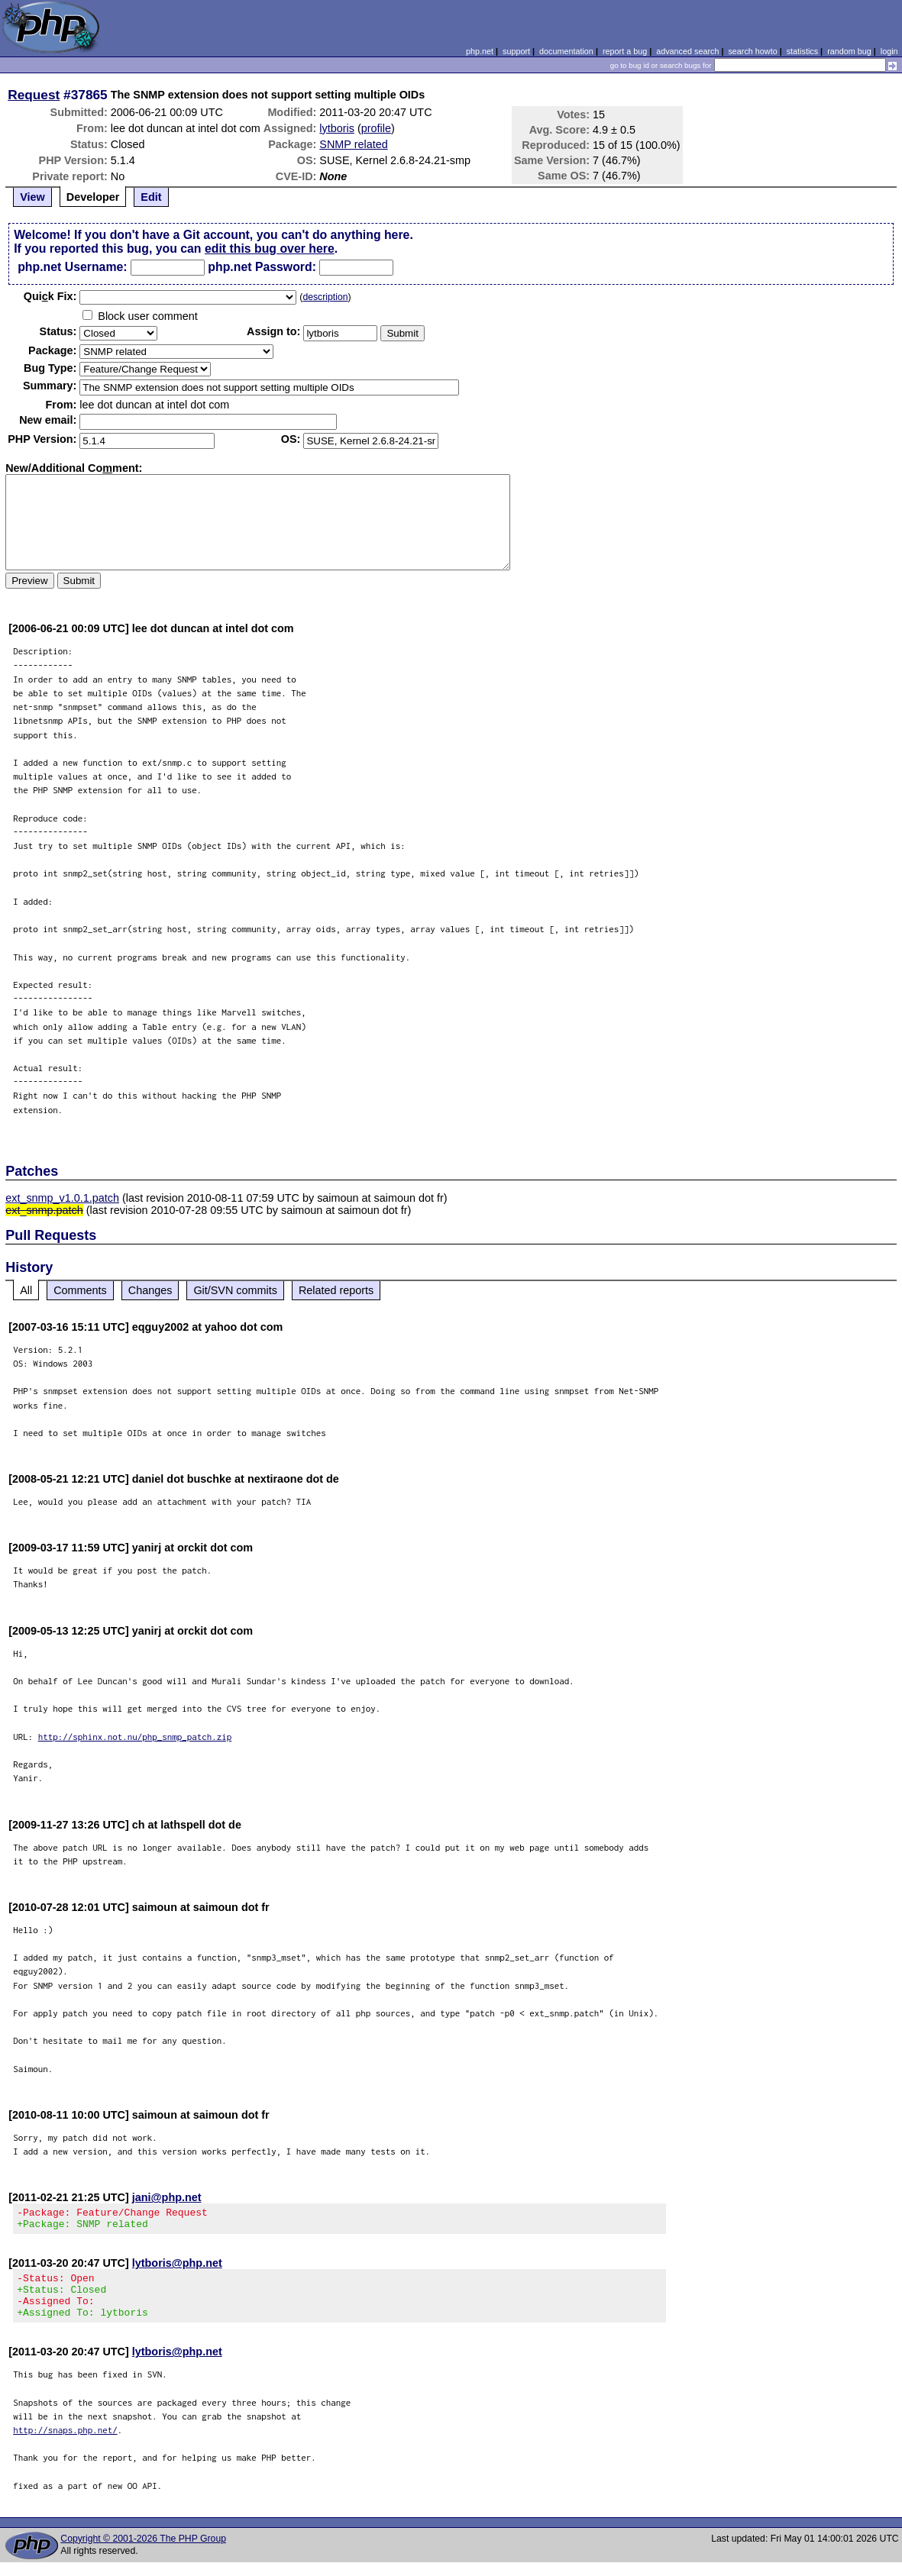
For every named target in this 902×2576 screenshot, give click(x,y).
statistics (802, 51)
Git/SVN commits (235, 1290)
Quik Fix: (50, 296)
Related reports (336, 1290)
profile (376, 128)
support (516, 51)
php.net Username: (72, 266)
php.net (479, 51)
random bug (849, 51)
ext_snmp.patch (44, 1210)
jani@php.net (167, 2197)
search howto (752, 51)
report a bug (625, 51)
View (32, 197)
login (889, 51)
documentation (566, 51)
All (26, 1290)
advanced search (687, 51)
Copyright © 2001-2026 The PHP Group (143, 2552)
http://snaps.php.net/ (65, 2443)
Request (34, 94)
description (325, 297)
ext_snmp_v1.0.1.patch (62, 1198)
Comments (80, 1290)
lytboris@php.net (177, 2267)
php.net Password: (262, 266)
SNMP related (353, 144)
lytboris (336, 128)
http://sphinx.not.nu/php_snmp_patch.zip (135, 1737)
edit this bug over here (270, 248)
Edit (151, 197)
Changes (150, 1290)
